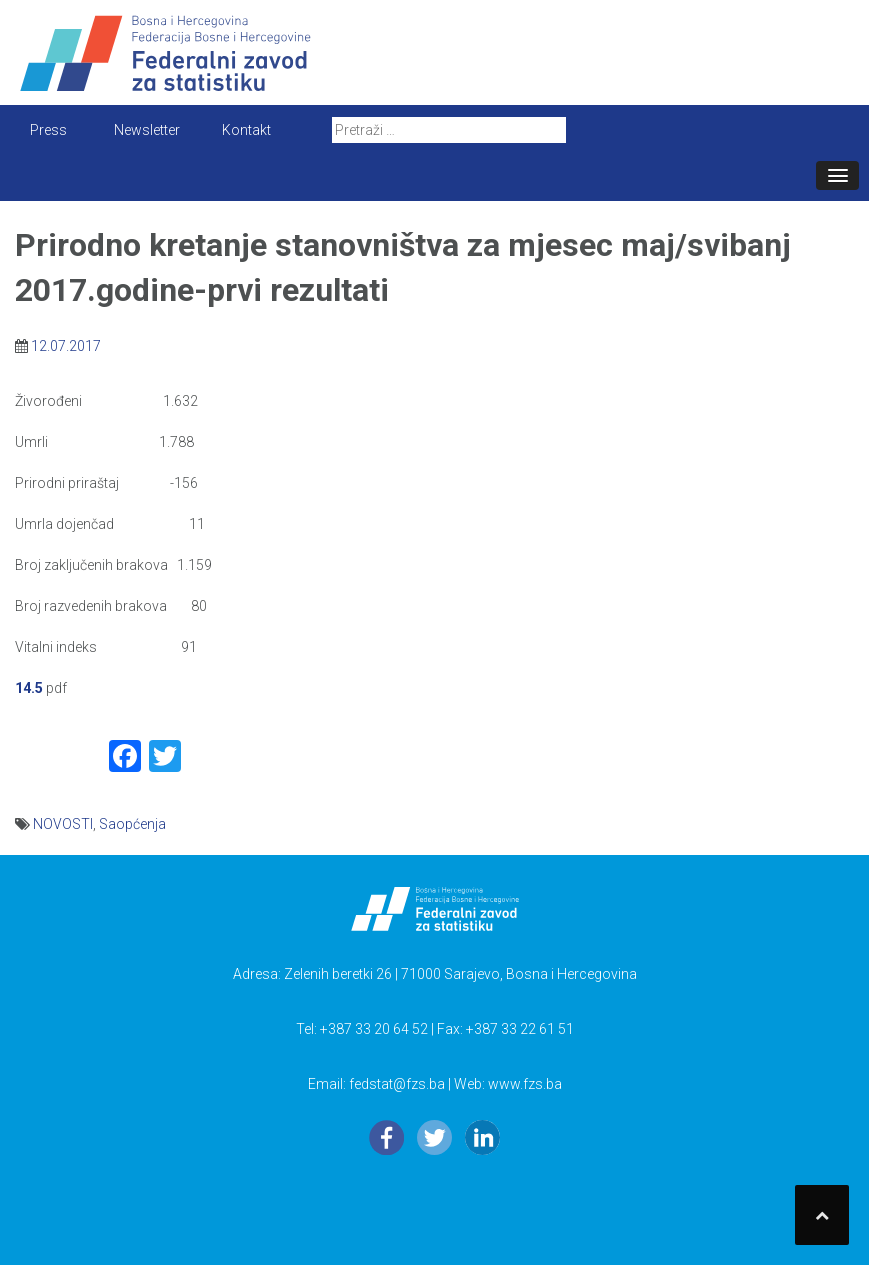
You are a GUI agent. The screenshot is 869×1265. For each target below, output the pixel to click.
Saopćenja (132, 824)
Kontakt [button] (246, 130)
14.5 (29, 688)
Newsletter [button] (147, 130)
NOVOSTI (63, 824)
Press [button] (48, 130)
